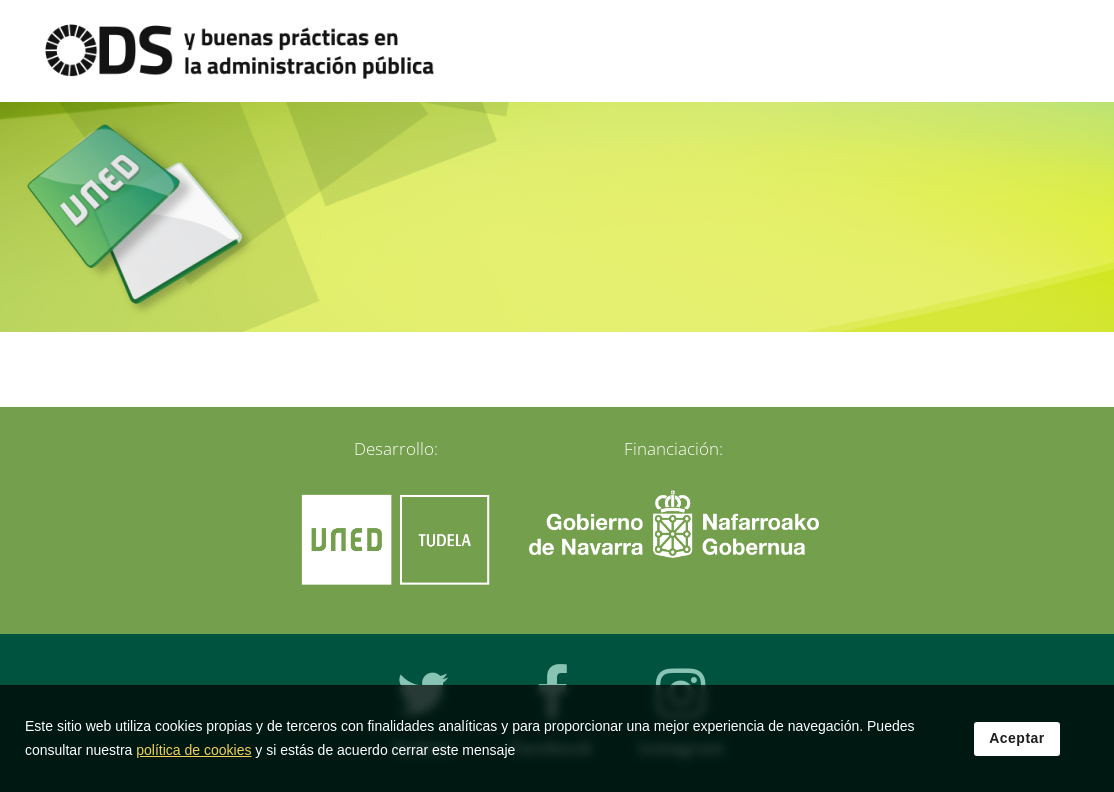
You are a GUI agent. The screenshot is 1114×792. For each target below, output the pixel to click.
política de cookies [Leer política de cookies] (193, 757)
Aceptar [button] (1017, 745)
